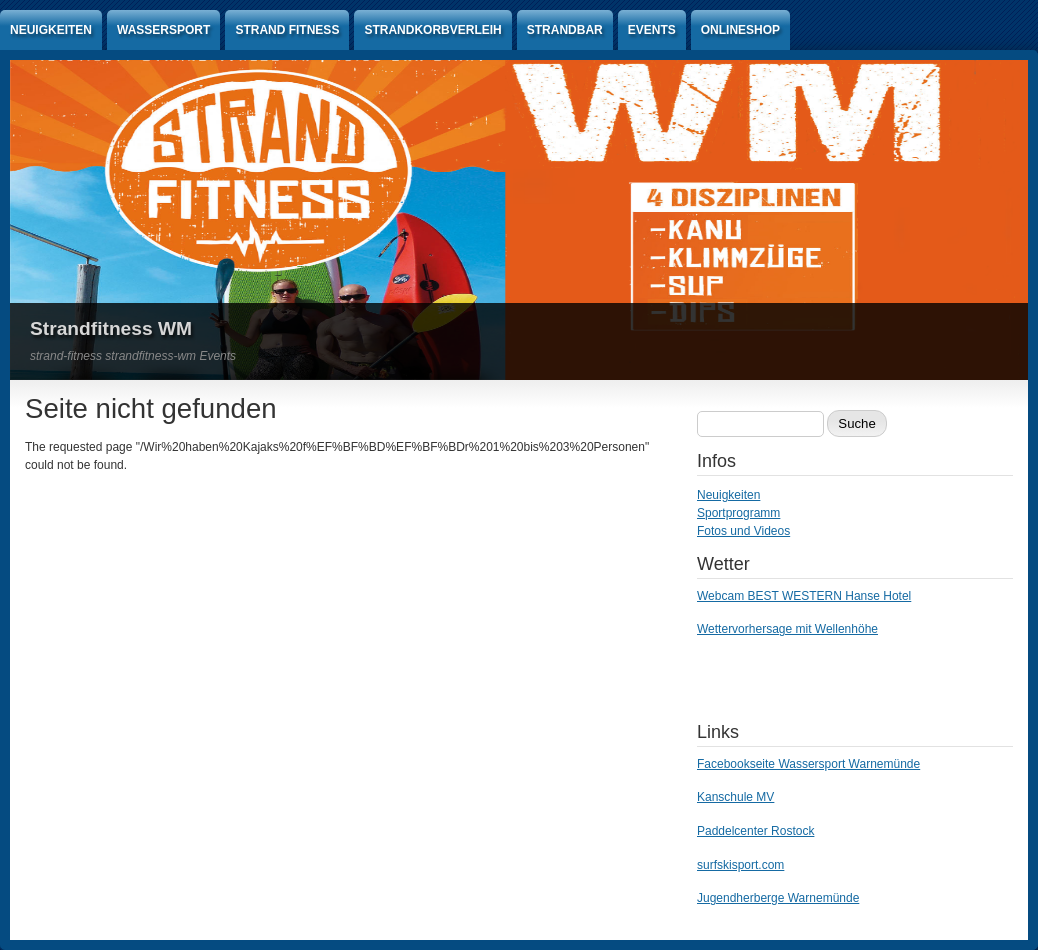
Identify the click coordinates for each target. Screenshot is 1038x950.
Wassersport (163, 30)
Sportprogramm (738, 513)
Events (652, 30)
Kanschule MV (735, 797)
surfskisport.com (740, 865)
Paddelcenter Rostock (755, 831)
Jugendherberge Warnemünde (778, 898)
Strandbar (565, 30)
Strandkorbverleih (432, 30)
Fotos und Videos (743, 531)
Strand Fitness (287, 30)
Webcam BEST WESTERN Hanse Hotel (804, 596)
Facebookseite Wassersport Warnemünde (808, 764)
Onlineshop (740, 30)
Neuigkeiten (51, 30)
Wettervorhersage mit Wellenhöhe (787, 629)
